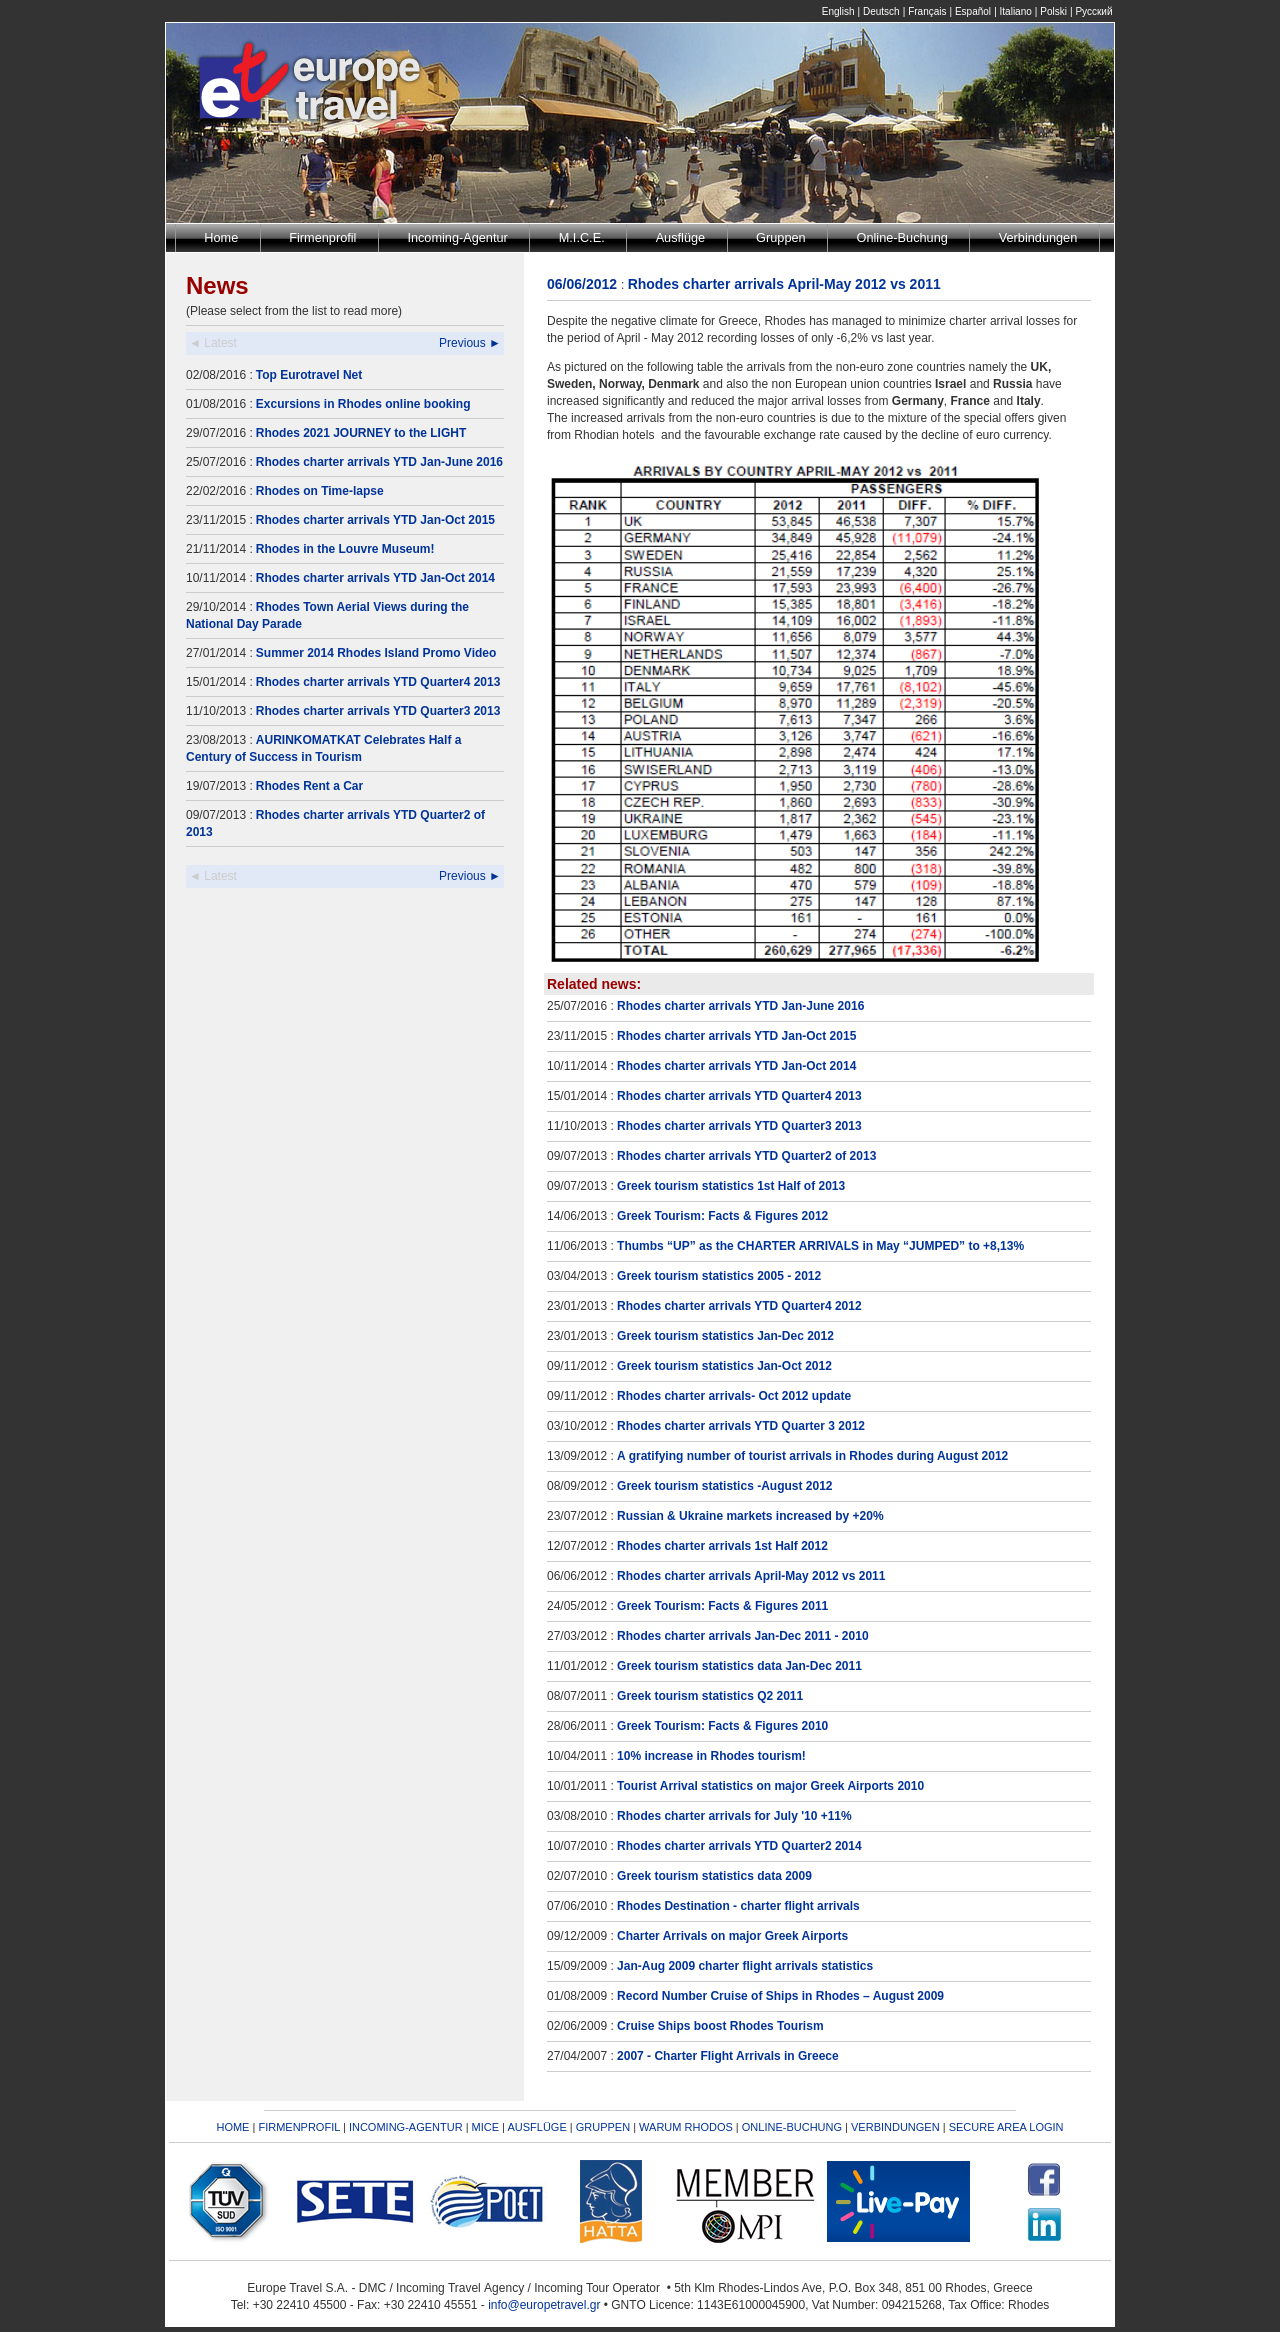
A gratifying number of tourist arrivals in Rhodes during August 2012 (812, 1456)
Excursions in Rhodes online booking (363, 404)
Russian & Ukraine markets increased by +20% (750, 1516)
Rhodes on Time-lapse (320, 491)
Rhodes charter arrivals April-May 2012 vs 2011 (751, 1576)
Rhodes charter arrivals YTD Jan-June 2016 (379, 462)
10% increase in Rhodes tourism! (711, 1756)
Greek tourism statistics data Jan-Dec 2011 (739, 1666)
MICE (486, 2127)
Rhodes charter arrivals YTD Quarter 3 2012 (741, 1426)
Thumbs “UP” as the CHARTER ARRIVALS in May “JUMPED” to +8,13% (820, 1246)
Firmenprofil (322, 237)
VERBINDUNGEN (895, 2127)
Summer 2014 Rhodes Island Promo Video (376, 653)
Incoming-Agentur (457, 237)
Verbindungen (1038, 237)
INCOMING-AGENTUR (406, 2127)
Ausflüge (681, 237)
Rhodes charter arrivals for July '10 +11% (734, 1816)
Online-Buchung (902, 237)
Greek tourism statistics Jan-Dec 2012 (725, 1336)
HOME (232, 2127)
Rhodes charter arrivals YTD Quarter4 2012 (739, 1306)
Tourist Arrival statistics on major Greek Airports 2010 (770, 1786)
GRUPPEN (603, 2127)
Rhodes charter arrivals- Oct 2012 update (734, 1396)
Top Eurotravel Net (309, 375)
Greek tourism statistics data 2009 (714, 1876)
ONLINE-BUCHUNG (792, 2127)
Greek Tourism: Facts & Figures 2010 (722, 1726)
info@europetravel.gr (544, 2305)
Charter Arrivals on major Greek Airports (732, 1936)
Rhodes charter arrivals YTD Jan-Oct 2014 (375, 578)
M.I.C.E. (582, 237)
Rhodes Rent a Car (309, 786)
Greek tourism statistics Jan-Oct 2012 (724, 1366)
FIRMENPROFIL (299, 2127)
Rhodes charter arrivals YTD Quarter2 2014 (739, 1846)
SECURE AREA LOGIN (1006, 2127)
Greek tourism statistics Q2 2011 (710, 1696)
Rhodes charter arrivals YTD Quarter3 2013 (378, 711)
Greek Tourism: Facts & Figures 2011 (722, 1606)
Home (221, 237)
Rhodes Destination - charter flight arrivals (738, 1906)
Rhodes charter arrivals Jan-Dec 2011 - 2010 (742, 1636)
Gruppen (781, 237)
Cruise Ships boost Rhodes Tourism (720, 2026)
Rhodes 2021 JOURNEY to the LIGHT (361, 433)
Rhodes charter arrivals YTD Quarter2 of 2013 (746, 1156)
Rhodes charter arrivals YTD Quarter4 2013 (378, 682)
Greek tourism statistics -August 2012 (724, 1486)
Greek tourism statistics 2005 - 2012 (719, 1276)
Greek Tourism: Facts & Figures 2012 (722, 1216)
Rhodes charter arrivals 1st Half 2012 (722, 1546)
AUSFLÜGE (538, 2127)
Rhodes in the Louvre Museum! (345, 549)
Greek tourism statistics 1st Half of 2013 (731, 1186)
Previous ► (470, 343)
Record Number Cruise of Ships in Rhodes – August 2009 (780, 1996)
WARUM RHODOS (686, 2127)
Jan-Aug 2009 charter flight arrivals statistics (745, 1966)
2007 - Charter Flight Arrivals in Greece (728, 2056)
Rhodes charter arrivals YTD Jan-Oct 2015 (375, 520)
